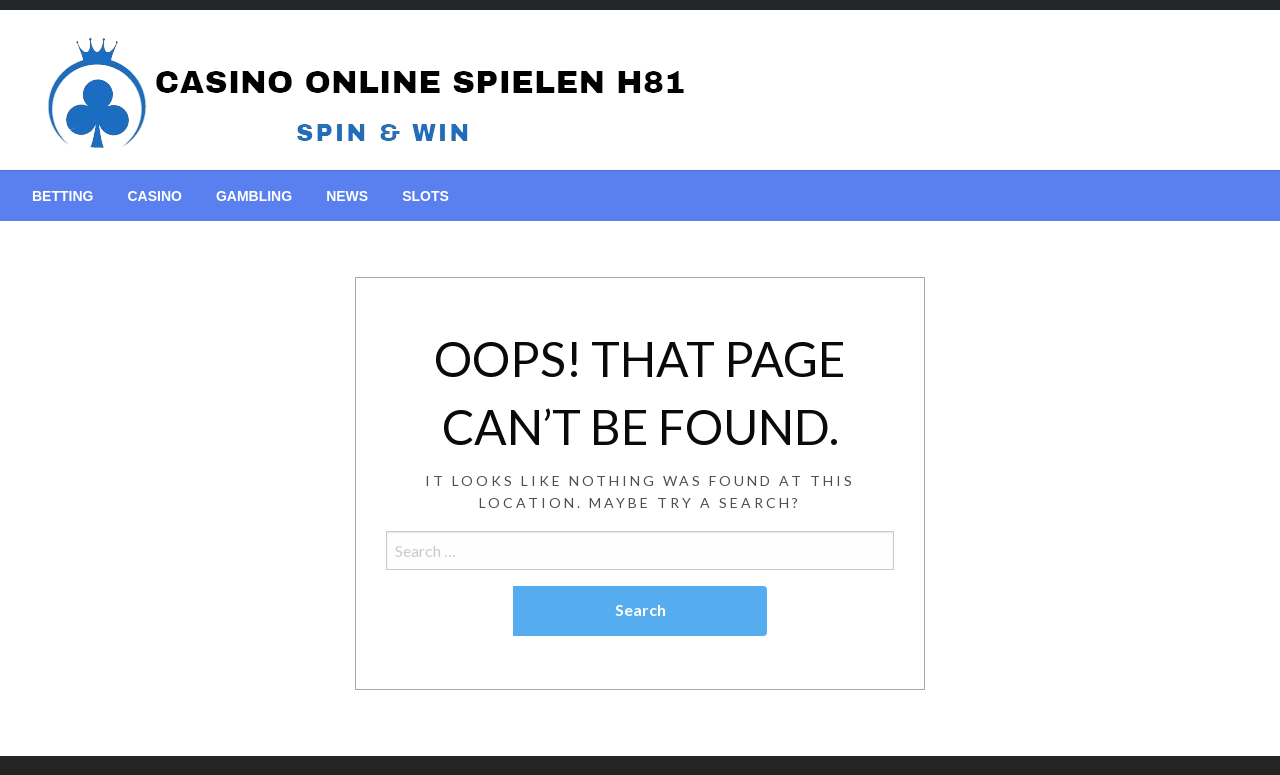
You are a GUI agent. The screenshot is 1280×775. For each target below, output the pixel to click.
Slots (425, 196)
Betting (62, 196)
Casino (154, 196)
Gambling (254, 196)
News (347, 196)
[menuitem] (62, 196)
